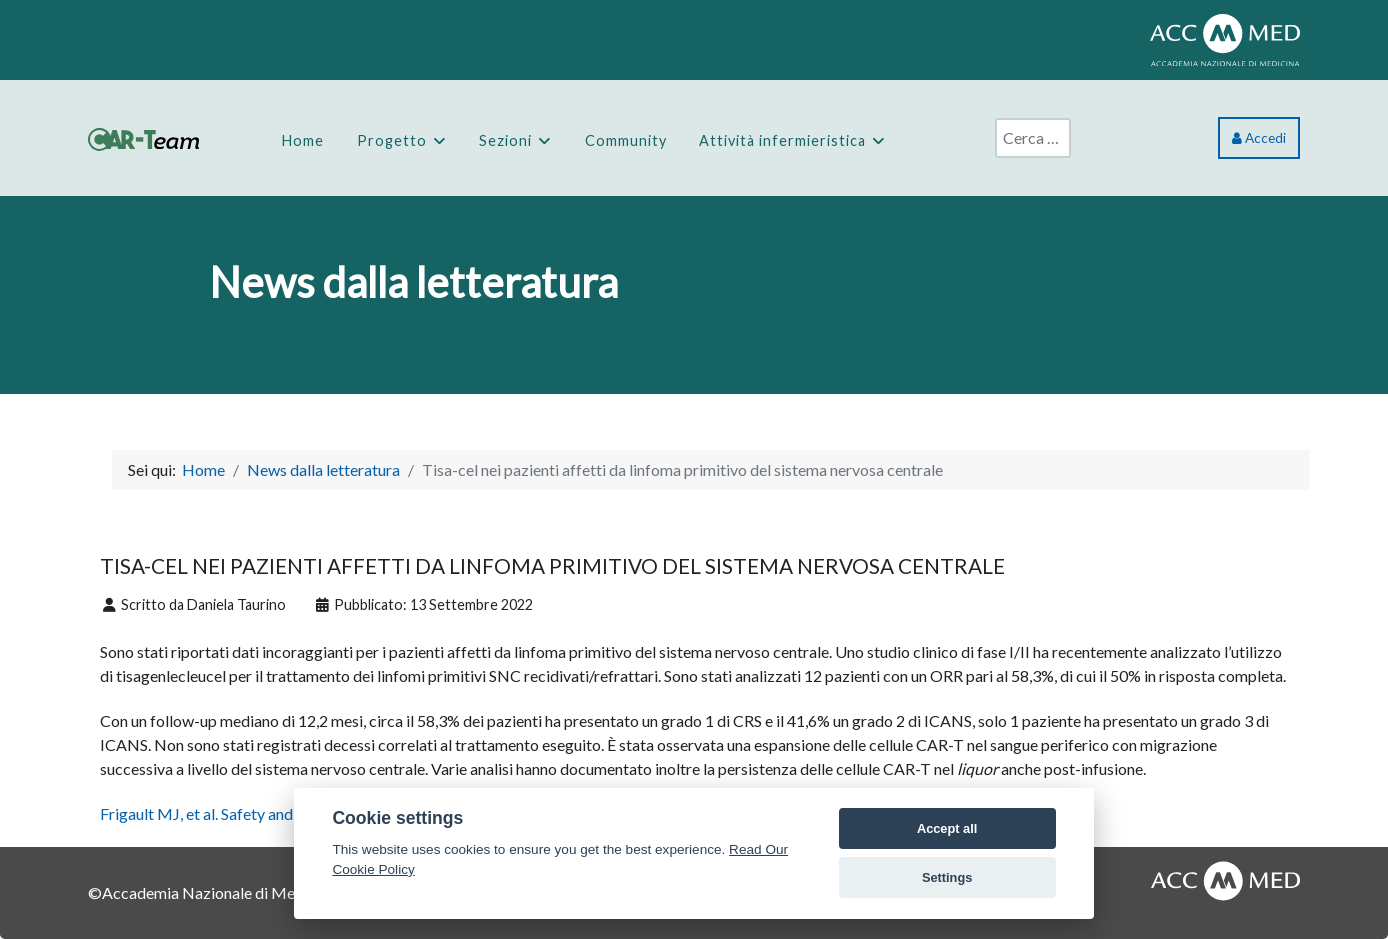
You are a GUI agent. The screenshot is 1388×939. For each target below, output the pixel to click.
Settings (947, 877)
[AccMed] (1225, 877)
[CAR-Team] (143, 137)
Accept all (947, 828)
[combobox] (1033, 138)
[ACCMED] (1225, 37)
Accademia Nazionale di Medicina (219, 892)
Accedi (1259, 138)
